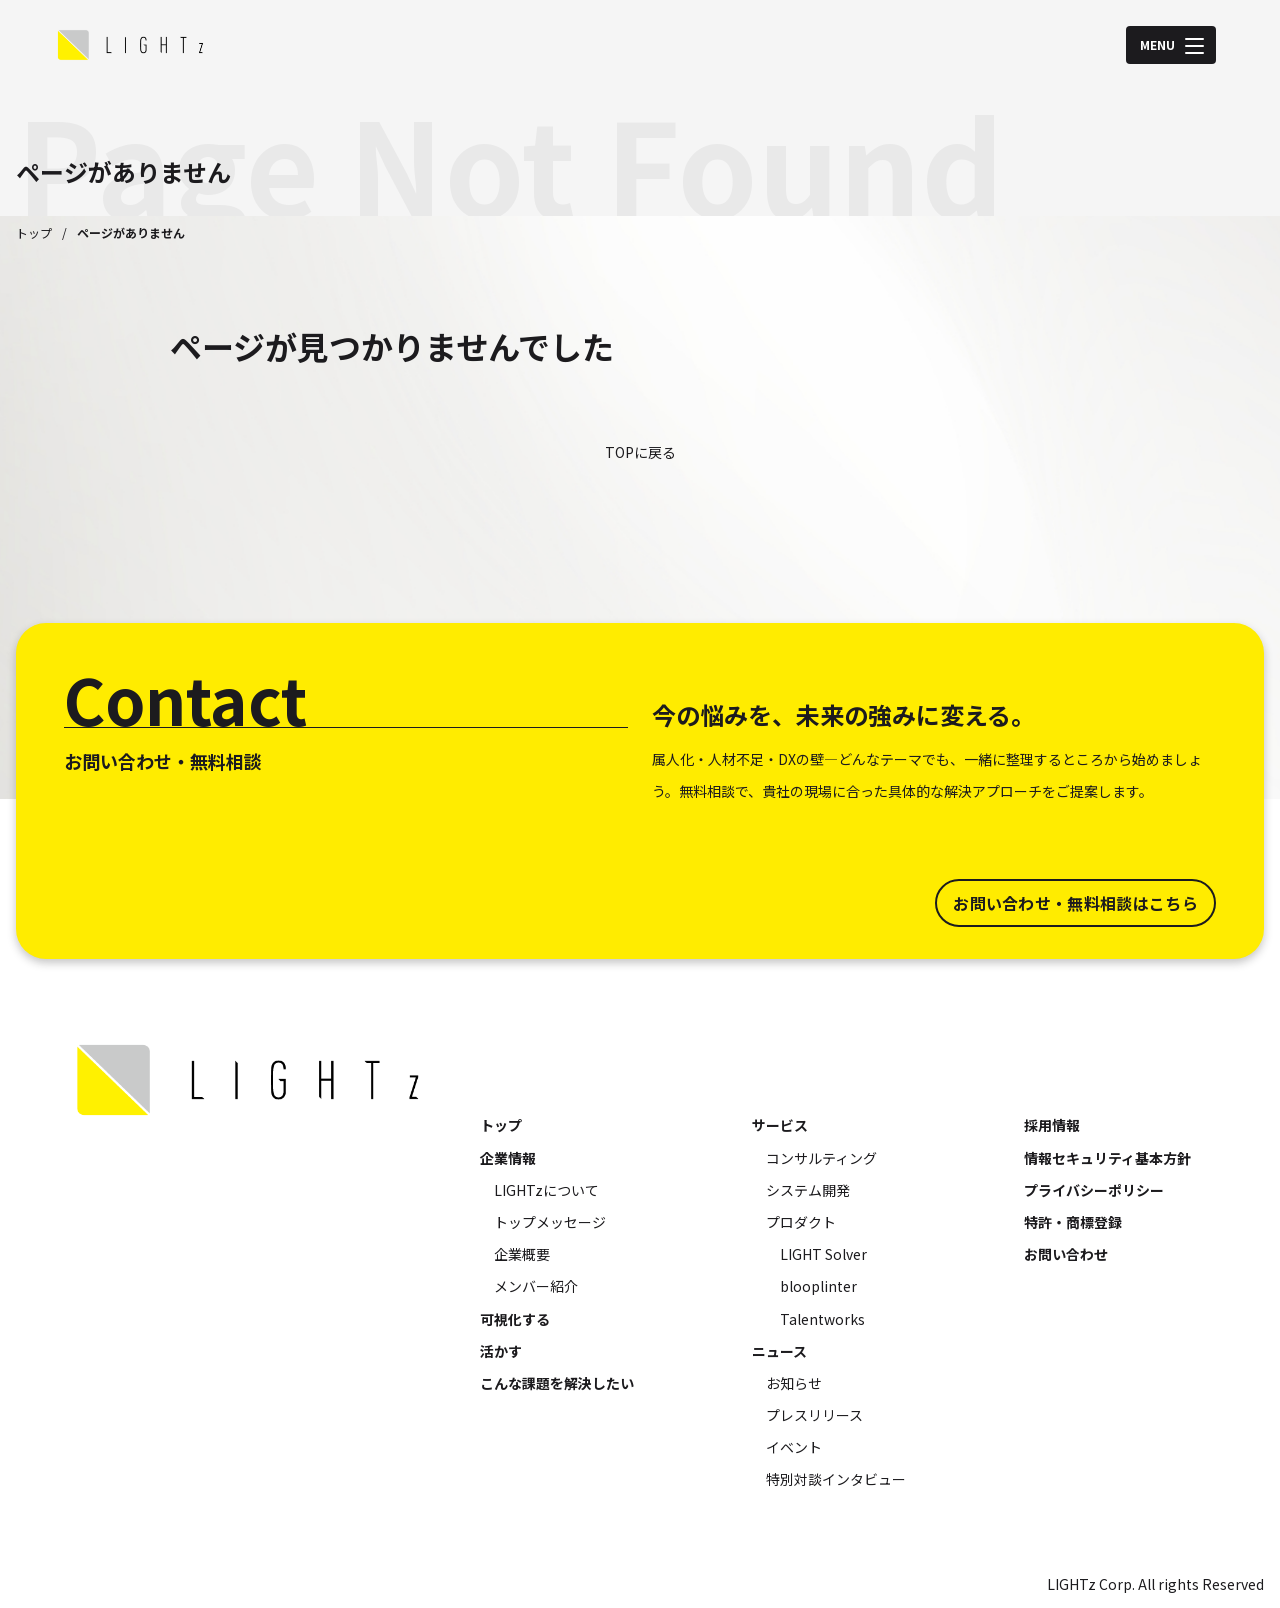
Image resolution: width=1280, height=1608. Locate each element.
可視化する (515, 1319)
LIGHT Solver (823, 1254)
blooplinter (818, 1286)
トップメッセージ (550, 1222)
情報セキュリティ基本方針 (1107, 1158)
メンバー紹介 (536, 1286)
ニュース (779, 1351)
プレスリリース (814, 1415)
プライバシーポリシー (1094, 1190)
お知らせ (794, 1383)
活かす (501, 1351)
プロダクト (801, 1222)
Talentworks (822, 1319)
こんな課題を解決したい (557, 1383)
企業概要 (522, 1254)
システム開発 (808, 1190)
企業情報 (508, 1158)
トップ (34, 232)
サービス (780, 1125)
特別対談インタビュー (836, 1479)
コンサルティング (821, 1158)
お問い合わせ (1066, 1254)
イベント (794, 1447)
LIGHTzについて (546, 1190)
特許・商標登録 (1073, 1222)
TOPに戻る (640, 452)
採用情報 (1052, 1125)
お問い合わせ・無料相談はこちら (1075, 903)
